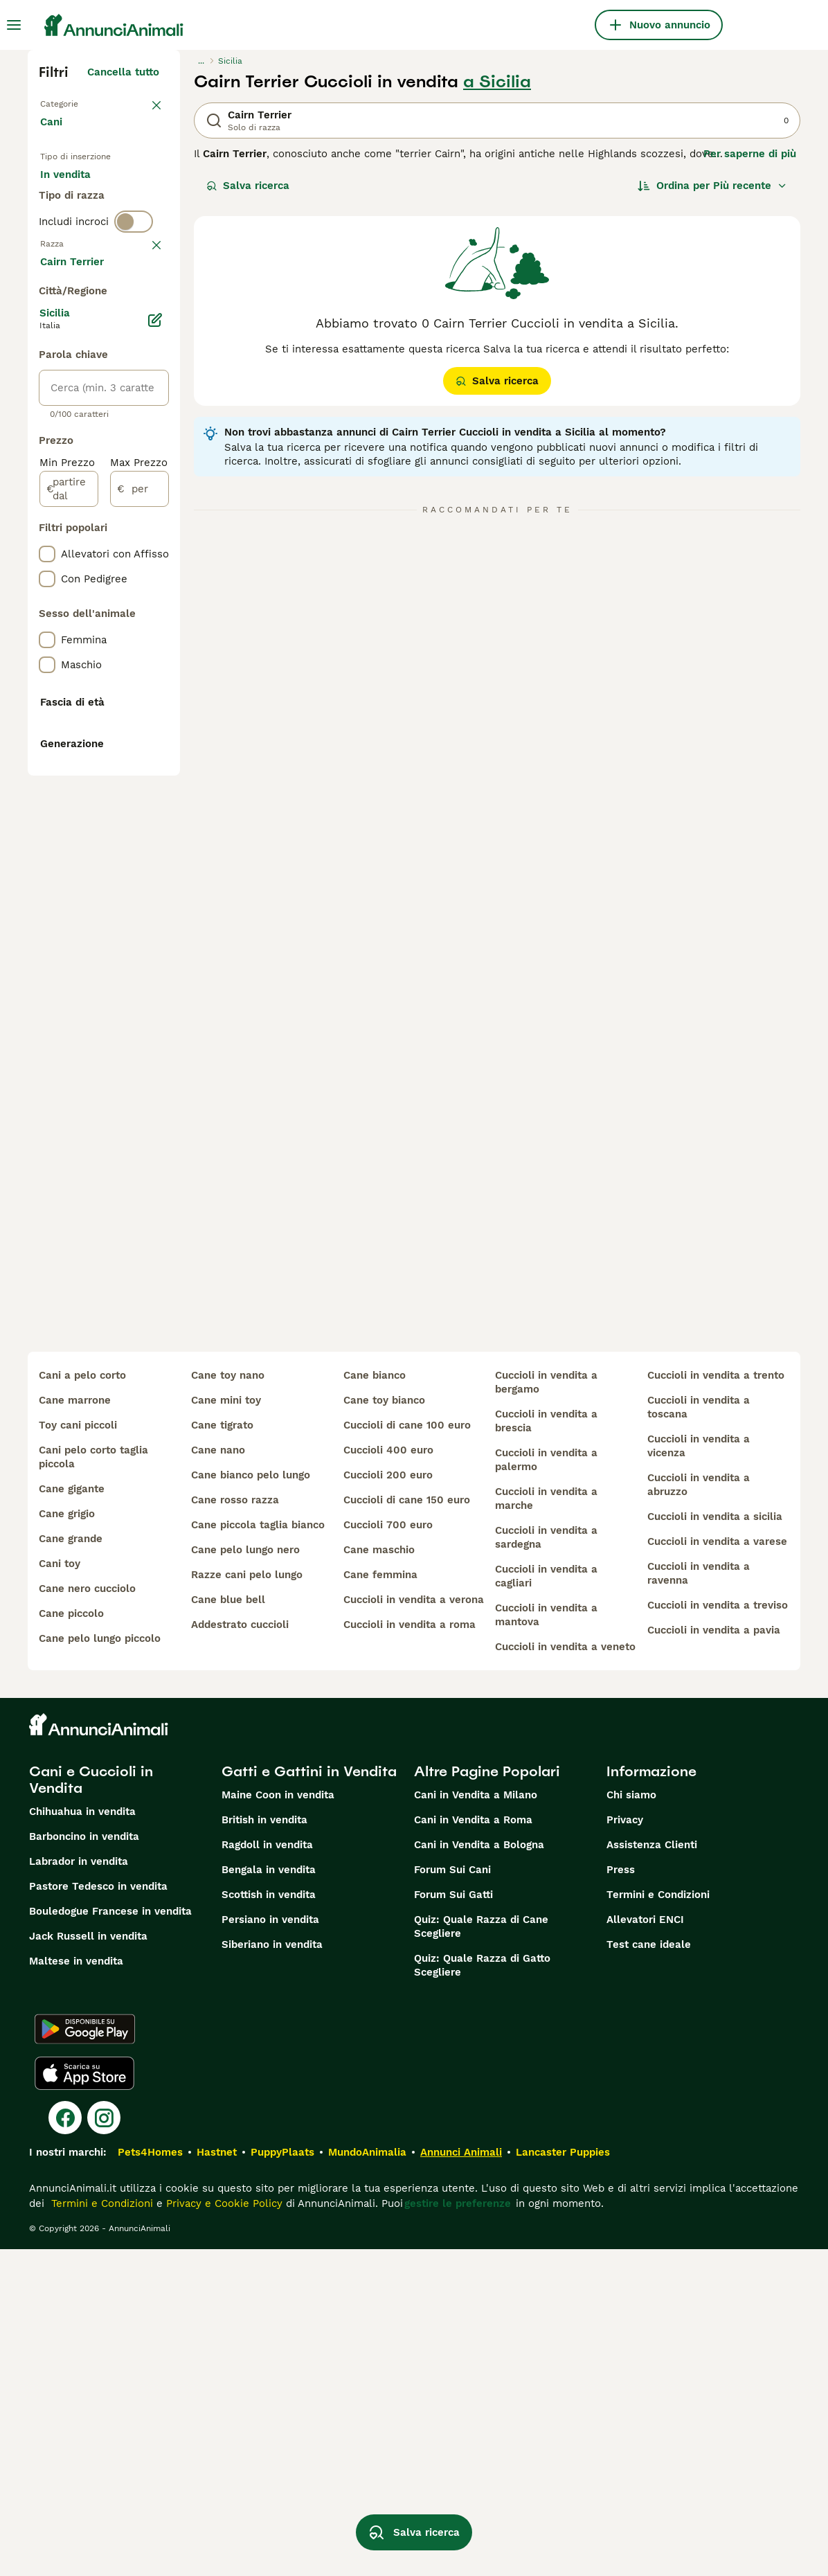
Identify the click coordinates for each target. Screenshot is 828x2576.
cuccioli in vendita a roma (409, 1951)
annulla (140, 347)
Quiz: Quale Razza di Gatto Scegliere (482, 2292)
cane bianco (374, 1702)
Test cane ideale (648, 2271)
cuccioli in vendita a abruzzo (698, 1811)
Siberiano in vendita (272, 2271)
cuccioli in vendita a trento (715, 1702)
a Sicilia (497, 81)
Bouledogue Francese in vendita (110, 2238)
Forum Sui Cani (452, 2196)
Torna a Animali (80, 102)
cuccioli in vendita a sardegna (546, 1864)
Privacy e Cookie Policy (222, 2530)
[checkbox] (47, 419)
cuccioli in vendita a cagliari (546, 1903)
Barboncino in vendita (84, 2163)
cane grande (70, 1865)
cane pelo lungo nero (245, 1876)
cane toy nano (227, 1702)
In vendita (76, 199)
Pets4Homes (150, 2479)
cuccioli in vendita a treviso (717, 1932)
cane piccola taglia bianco (258, 1851)
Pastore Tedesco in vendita (98, 2213)
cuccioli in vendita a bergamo (546, 1709)
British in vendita (264, 2146)
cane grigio (67, 1840)
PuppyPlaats (282, 2479)
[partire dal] (68, 893)
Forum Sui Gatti (453, 2221)
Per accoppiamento (100, 266)
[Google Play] (85, 2355)
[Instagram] (103, 2444)
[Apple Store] (84, 2400)
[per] (139, 893)
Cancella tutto (123, 72)
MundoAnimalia (367, 2479)
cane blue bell (228, 1926)
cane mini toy (226, 1727)
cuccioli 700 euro (388, 1851)
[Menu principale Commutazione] (14, 25)
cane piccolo (71, 1940)
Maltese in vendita (76, 2288)
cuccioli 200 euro (388, 1802)
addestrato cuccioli (240, 1951)
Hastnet (217, 2479)
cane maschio (379, 1876)
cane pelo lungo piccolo (100, 1965)
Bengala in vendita (269, 2196)
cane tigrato (222, 1752)
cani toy (59, 1890)
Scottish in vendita (269, 2221)
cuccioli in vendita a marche (546, 1825)
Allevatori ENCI (645, 2246)
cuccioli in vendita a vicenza (698, 1773)
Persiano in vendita (270, 2246)
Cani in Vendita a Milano (475, 2122)
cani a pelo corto (82, 1702)
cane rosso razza (235, 1827)
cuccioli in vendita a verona (413, 1926)
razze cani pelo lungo (247, 1901)
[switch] (133, 318)
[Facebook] (65, 2444)
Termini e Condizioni (658, 2221)
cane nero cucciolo (87, 1915)
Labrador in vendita (78, 2188)
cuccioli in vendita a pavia (713, 1957)
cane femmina (380, 1901)
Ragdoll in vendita (267, 2171)
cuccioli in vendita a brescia (546, 1748)
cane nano (218, 1777)
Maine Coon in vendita (278, 2122)
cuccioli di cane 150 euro (406, 1827)
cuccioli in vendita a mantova (546, 1942)
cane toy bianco (384, 1727)
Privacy (624, 2146)
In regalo (73, 232)
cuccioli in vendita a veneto (565, 1973)
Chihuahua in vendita (82, 2138)
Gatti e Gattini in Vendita (309, 2098)
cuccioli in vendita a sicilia (714, 1843)
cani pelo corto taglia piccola (93, 1784)
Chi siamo (631, 2122)
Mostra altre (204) (121, 667)
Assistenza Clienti (651, 2171)
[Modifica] (155, 724)
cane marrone (75, 1727)
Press (620, 2196)
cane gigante (72, 1815)
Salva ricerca (247, 185)
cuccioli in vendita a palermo (546, 1786)
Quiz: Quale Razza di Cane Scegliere (481, 2253)
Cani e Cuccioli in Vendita (91, 2106)
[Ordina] (712, 185)
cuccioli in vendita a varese (717, 1868)
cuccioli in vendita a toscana (698, 1734)
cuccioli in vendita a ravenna (698, 1900)
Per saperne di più (749, 153)
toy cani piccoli (78, 1752)
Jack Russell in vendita (88, 2263)
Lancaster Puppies (563, 2479)
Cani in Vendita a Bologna (479, 2171)
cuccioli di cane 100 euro (407, 1752)
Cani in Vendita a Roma (473, 2146)
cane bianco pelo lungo (250, 1802)
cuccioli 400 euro (388, 1777)
